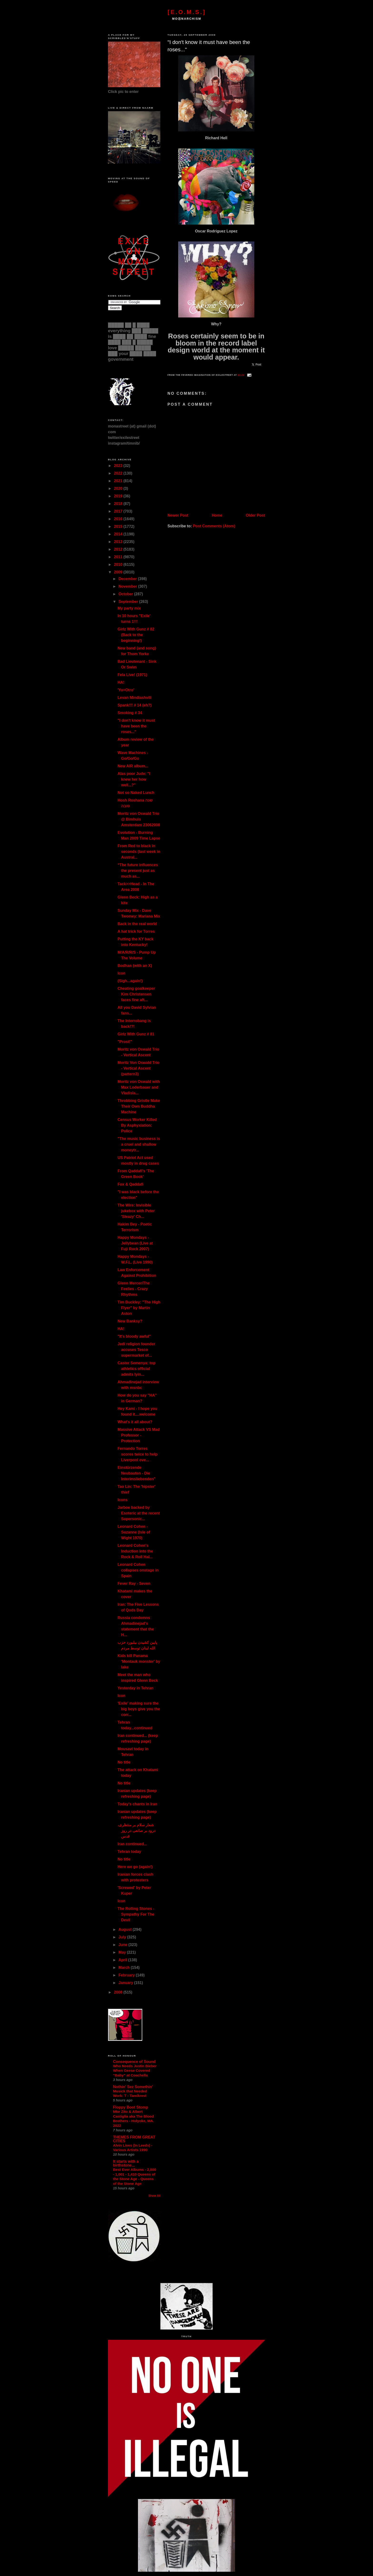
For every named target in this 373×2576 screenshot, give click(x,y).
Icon (121, 973)
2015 (118, 526)
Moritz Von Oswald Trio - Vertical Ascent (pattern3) (138, 1068)
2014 (118, 534)
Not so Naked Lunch (136, 793)
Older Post (255, 515)
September (128, 602)
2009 (118, 572)
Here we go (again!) (135, 1867)
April (123, 1960)
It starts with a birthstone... (126, 2163)
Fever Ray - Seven (134, 1583)
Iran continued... (132, 1844)
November (128, 586)
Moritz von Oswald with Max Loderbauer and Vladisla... (139, 1087)
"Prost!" (125, 1042)
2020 (118, 488)
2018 (118, 504)
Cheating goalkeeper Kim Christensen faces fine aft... (136, 994)
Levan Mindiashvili (134, 698)
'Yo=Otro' (126, 690)
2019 (118, 496)
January (126, 1983)
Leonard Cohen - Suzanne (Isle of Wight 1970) (134, 1532)
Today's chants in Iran (137, 1804)
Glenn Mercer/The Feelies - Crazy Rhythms (134, 1289)
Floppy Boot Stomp (130, 2107)
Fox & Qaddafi (130, 1184)
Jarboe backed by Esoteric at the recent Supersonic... (139, 1513)
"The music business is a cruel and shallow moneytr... (139, 1144)
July (122, 1937)
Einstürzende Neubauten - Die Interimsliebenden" (137, 1473)
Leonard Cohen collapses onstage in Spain (138, 1570)
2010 (118, 564)
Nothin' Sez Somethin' (133, 2087)
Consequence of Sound (134, 2062)
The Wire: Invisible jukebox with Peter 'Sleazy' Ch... (136, 1211)
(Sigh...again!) (130, 981)
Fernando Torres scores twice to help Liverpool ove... (137, 1454)
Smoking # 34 (130, 713)
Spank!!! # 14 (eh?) (135, 705)
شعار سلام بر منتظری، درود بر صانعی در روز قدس (136, 1830)
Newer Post (177, 515)
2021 (118, 481)
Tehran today (129, 1852)
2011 (118, 557)
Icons (123, 1500)
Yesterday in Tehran (135, 1688)
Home (217, 515)
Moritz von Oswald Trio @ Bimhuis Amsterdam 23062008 (139, 819)
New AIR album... (133, 766)
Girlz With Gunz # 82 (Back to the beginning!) (136, 635)
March (124, 1968)
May (122, 1952)
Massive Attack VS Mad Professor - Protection (139, 1435)
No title (124, 1762)
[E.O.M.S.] (186, 12)
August (125, 1929)
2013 (118, 542)
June (123, 1945)
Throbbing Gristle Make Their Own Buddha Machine (139, 1106)
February (127, 1975)
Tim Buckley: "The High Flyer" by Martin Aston (139, 1308)
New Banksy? (130, 1321)
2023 (118, 466)
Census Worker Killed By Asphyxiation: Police (137, 1125)
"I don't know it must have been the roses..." (208, 46)
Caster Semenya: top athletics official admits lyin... (136, 1368)
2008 (118, 1992)
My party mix (129, 608)
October (126, 594)
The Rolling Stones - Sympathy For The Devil (136, 1914)
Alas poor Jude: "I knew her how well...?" (134, 779)
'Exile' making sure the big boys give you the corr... (139, 1709)
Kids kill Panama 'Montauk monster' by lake (139, 1661)
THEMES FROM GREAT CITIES (134, 2139)
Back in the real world (137, 924)
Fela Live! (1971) (132, 675)
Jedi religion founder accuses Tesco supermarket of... (136, 1349)
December (128, 579)
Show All (154, 2195)
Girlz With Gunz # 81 (136, 1034)
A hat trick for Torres (136, 931)
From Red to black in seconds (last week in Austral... (139, 851)
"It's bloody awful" (134, 1336)
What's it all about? (135, 1422)
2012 (118, 549)
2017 (118, 511)
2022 (118, 473)
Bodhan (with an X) (135, 966)
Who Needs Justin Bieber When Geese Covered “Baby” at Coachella (135, 2070)
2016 (118, 519)
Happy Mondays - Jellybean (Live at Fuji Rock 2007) (135, 1243)
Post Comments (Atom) (214, 526)
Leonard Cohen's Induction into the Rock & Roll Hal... (135, 1551)
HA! (121, 682)
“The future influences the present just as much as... (138, 870)
